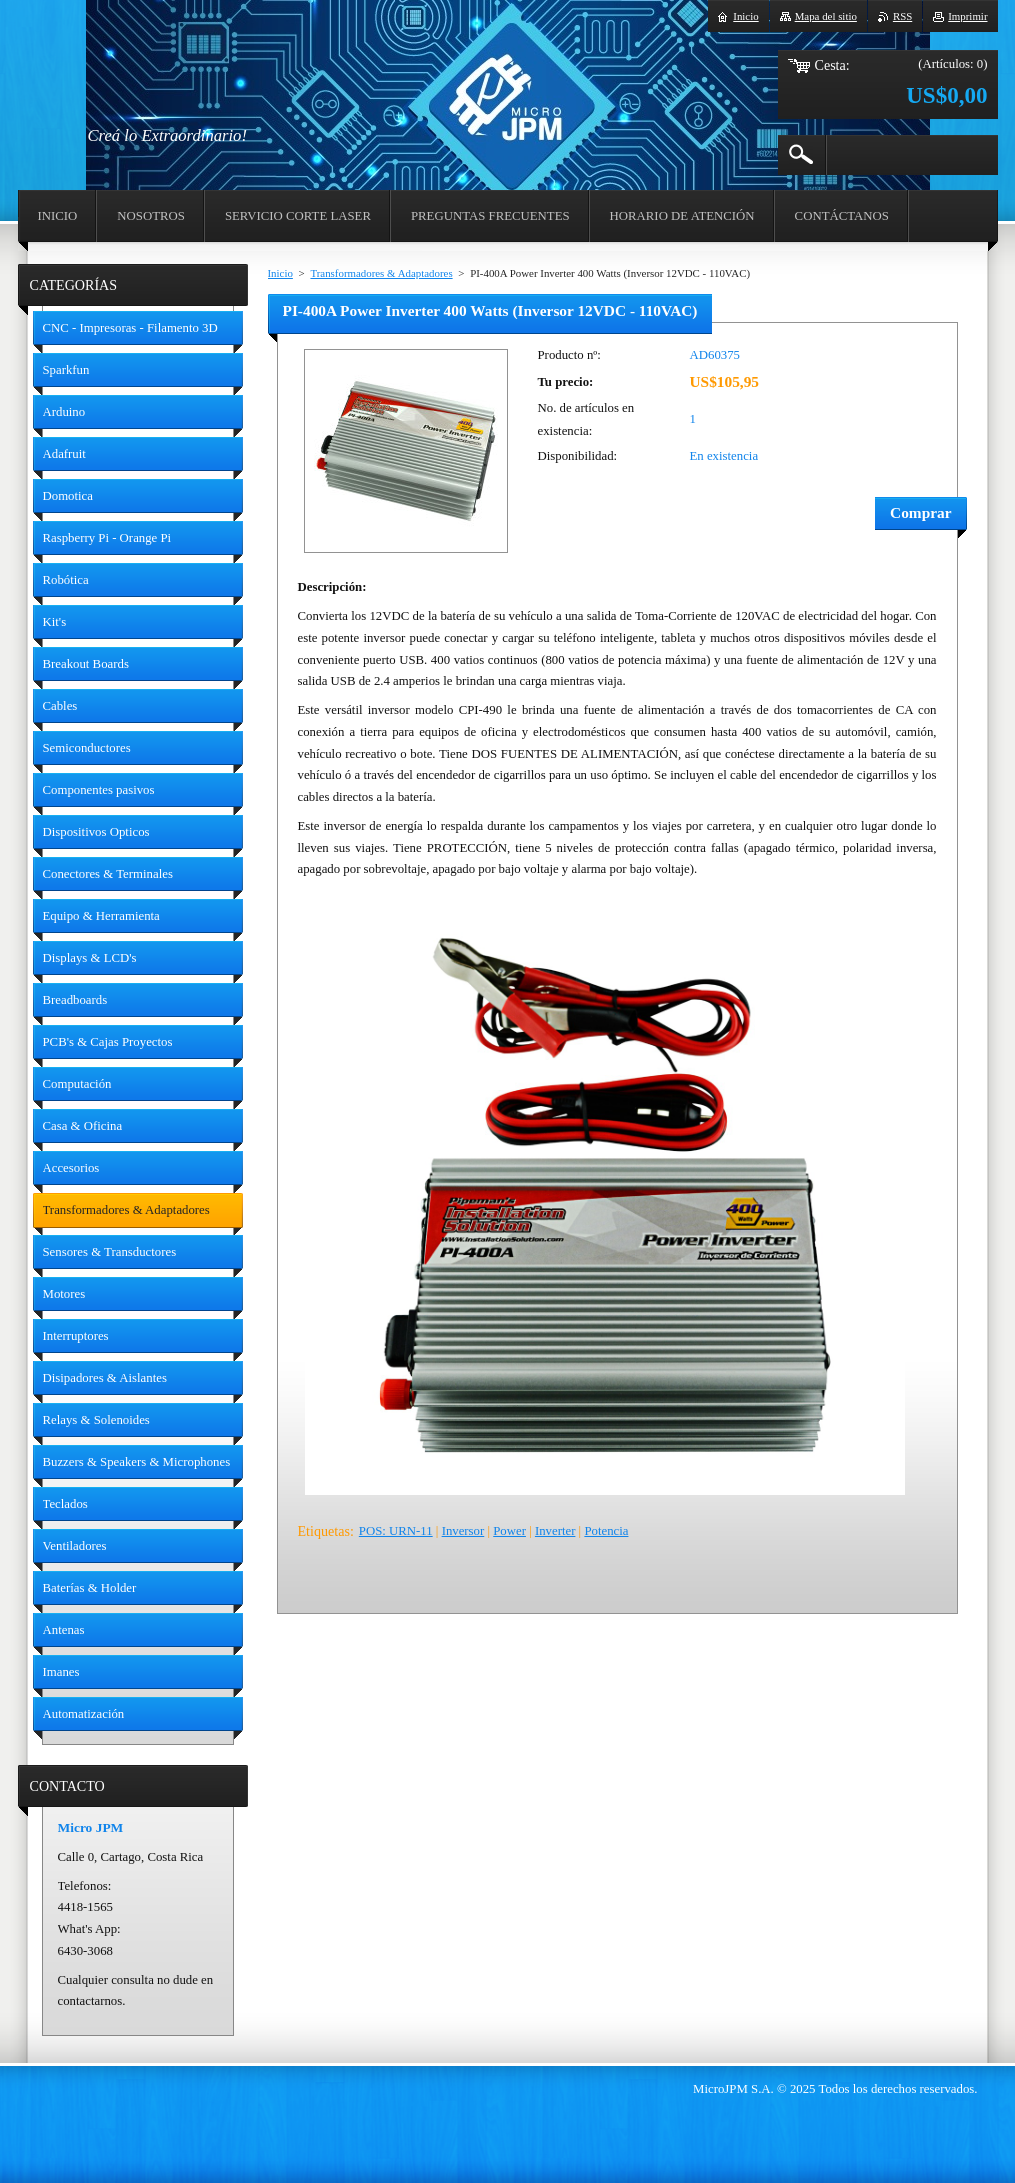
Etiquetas (324, 1531)
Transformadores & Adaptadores (381, 273)
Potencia (606, 1531)
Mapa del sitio (826, 16)
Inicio (280, 273)
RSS (902, 16)
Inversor (463, 1531)
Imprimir (967, 16)
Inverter (555, 1531)
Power (509, 1531)
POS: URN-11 (396, 1531)
